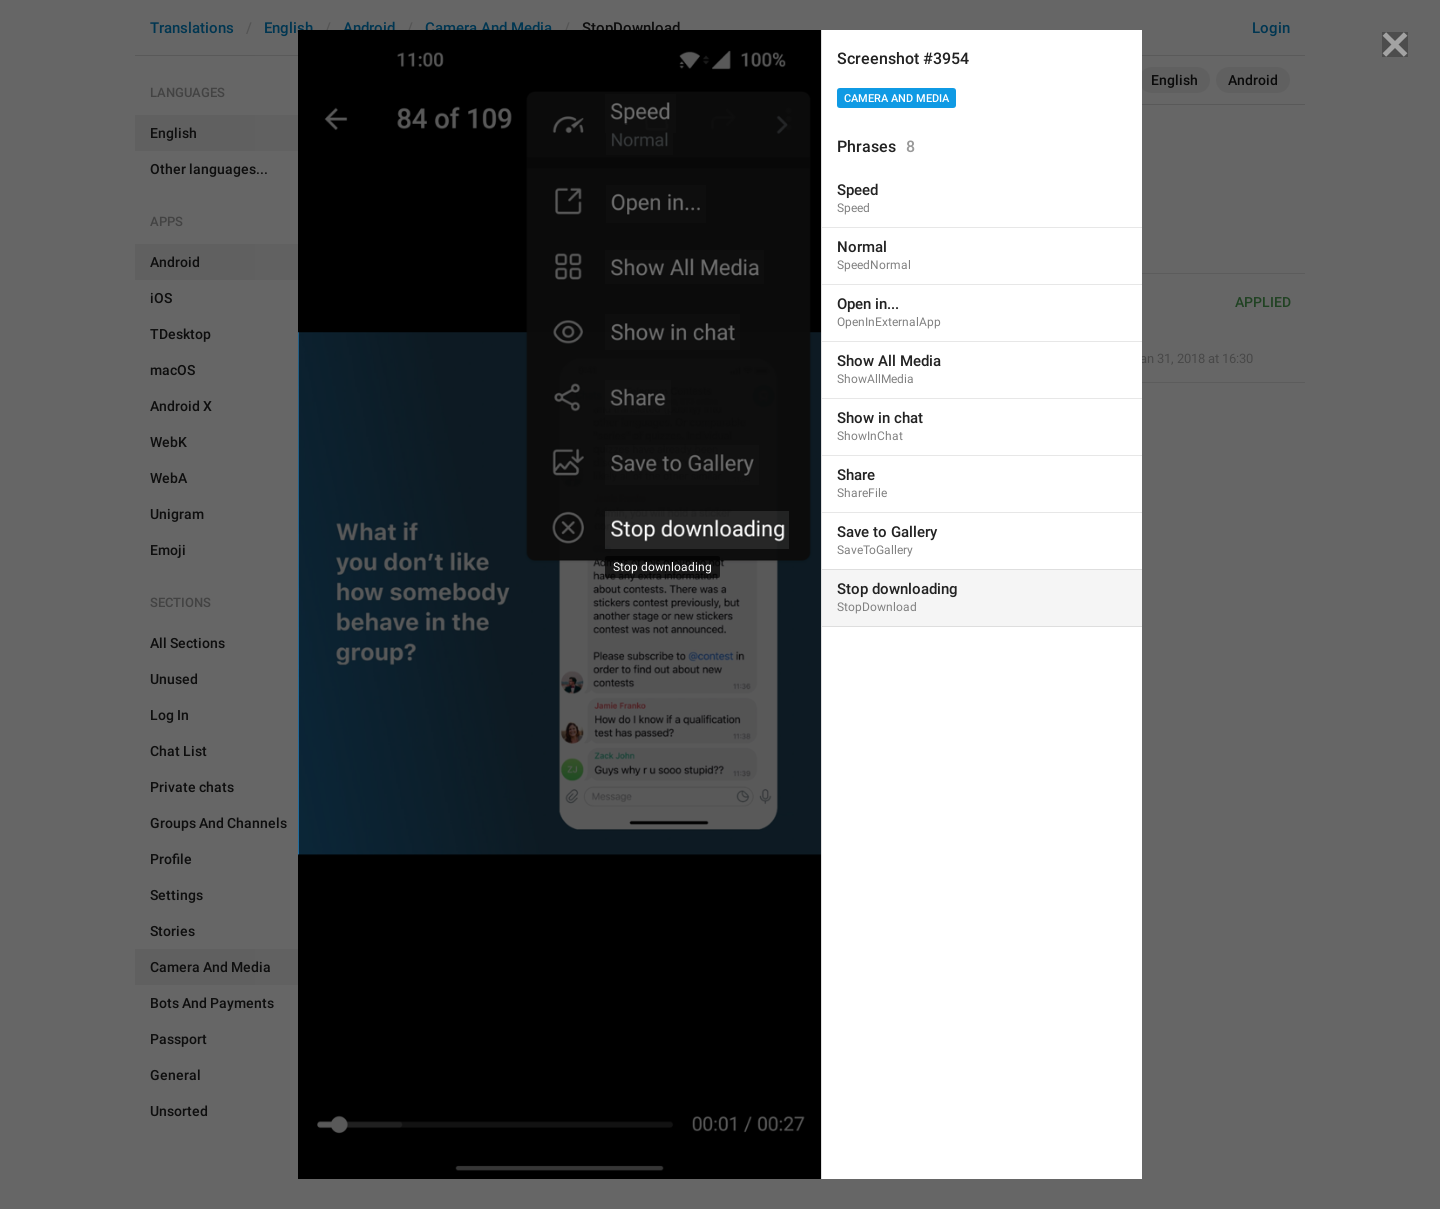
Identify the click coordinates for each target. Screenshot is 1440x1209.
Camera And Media (896, 98)
